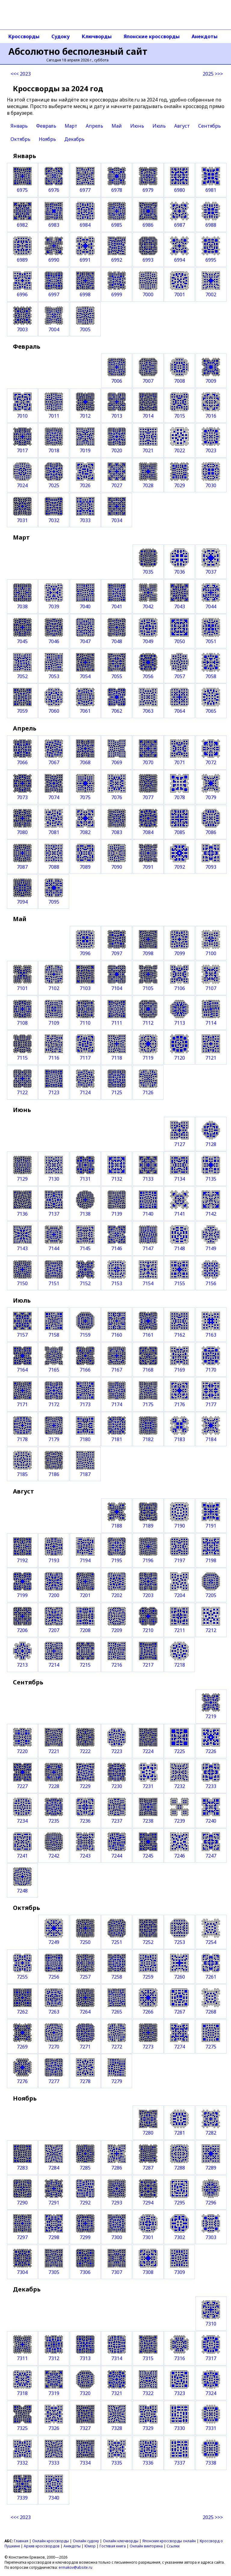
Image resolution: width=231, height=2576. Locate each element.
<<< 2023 (21, 73)
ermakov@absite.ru (75, 2567)
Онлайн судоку (86, 2540)
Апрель (94, 126)
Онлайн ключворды (120, 2540)
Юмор (90, 2546)
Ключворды (97, 36)
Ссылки (173, 2546)
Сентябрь (209, 126)
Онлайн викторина (146, 2546)
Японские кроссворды (152, 36)
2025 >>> (213, 73)
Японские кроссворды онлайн (169, 2540)
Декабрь (74, 139)
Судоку (60, 36)
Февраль (46, 126)
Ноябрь (47, 139)
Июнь (137, 126)
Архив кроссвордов (42, 2546)
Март (71, 126)
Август (182, 126)
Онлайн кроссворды (50, 2540)
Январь (19, 126)
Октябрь (20, 139)
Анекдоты (204, 36)
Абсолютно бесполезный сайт (77, 51)
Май (117, 126)
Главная (21, 2540)
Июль (159, 126)
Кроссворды (23, 36)
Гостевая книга (113, 2546)
